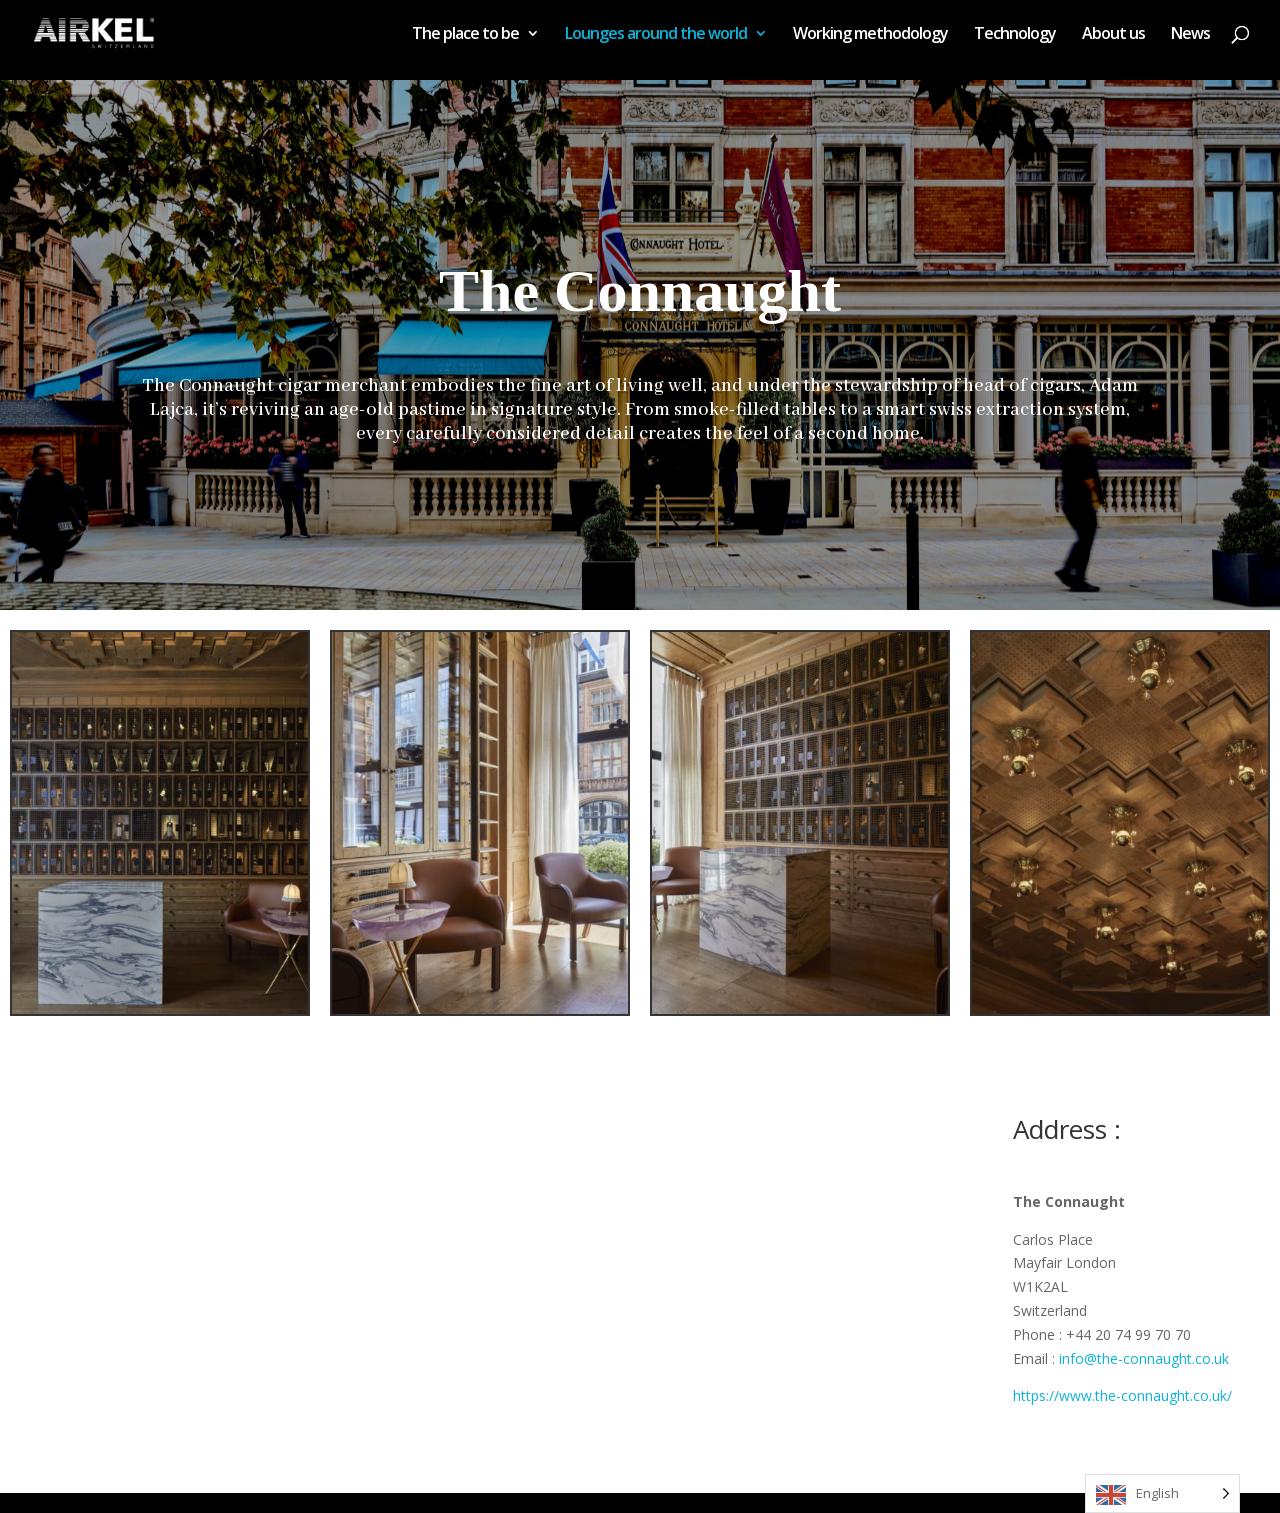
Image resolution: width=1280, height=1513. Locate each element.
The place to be (465, 35)
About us (1113, 35)
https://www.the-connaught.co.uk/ (1122, 1395)
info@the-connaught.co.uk (1144, 1358)
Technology (1015, 35)
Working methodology (870, 35)
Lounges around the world (656, 35)
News (1190, 35)
